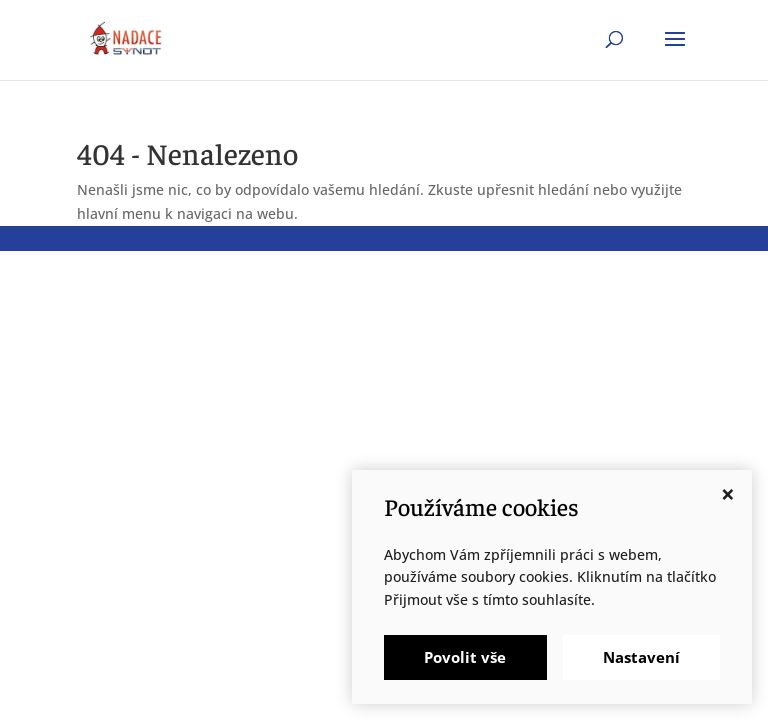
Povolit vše (465, 657)
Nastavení (641, 657)
